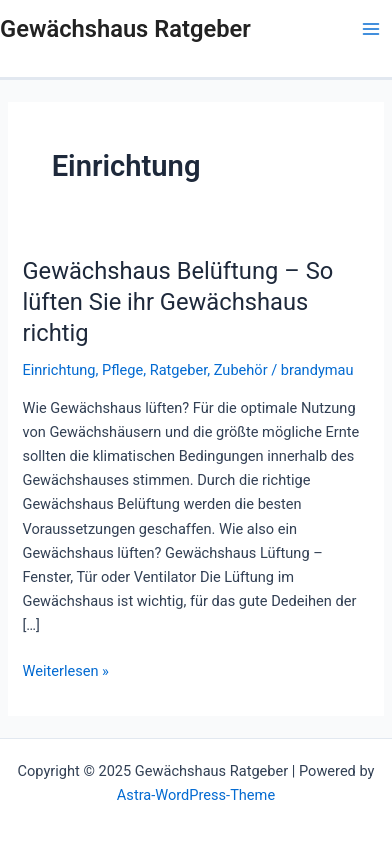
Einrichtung (58, 370)
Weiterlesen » (65, 669)
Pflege (122, 370)
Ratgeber (179, 370)
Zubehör (241, 370)
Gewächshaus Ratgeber (125, 29)
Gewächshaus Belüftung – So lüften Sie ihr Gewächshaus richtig (177, 302)
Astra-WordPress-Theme (196, 795)
